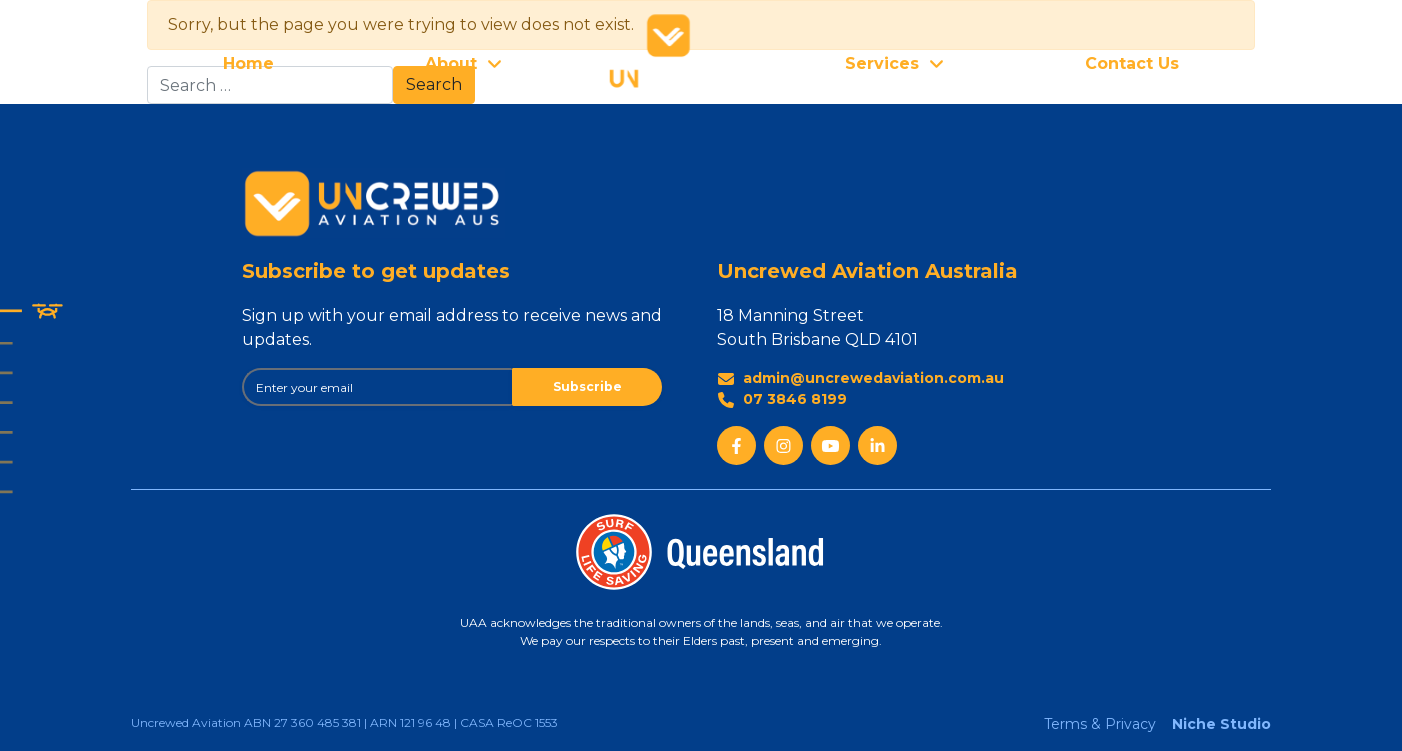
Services (882, 63)
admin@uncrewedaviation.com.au (860, 378)
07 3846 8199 (782, 399)
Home (248, 63)
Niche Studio (1221, 724)
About (451, 63)
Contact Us (1132, 63)
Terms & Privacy (1100, 724)
